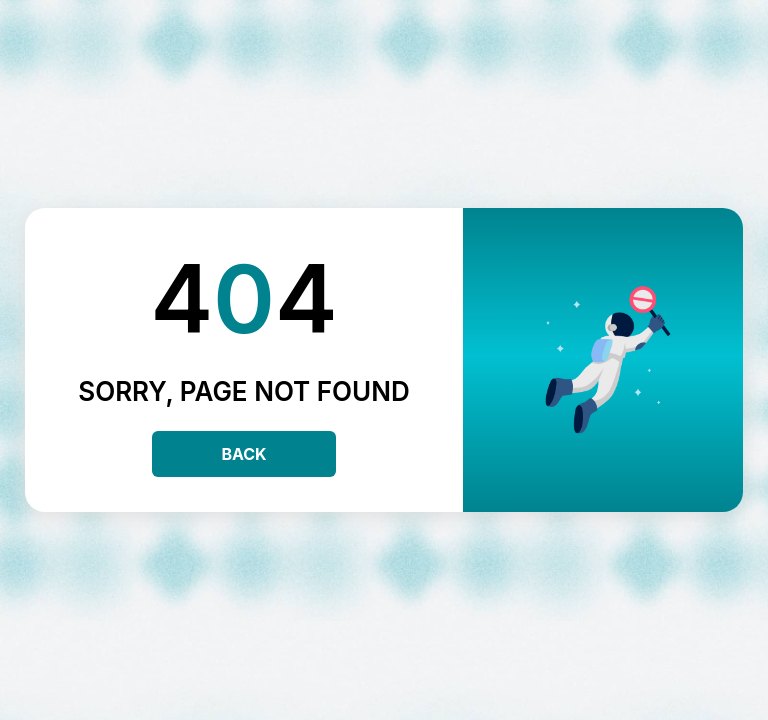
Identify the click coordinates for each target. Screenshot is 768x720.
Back (243, 454)
